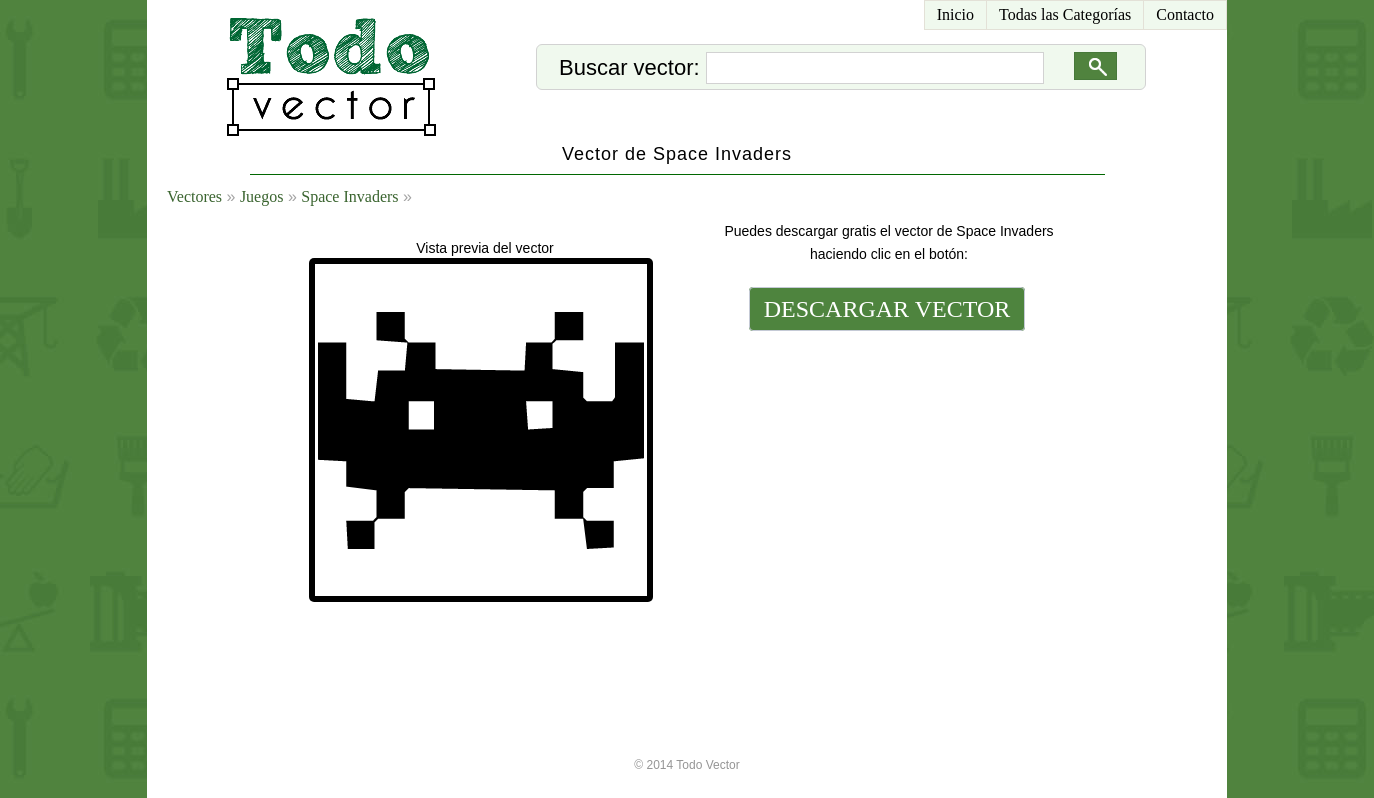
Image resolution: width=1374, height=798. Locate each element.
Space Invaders (349, 196)
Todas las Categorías (1065, 14)
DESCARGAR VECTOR (887, 309)
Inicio (955, 14)
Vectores (194, 196)
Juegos (262, 196)
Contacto (1185, 14)
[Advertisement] (885, 472)
